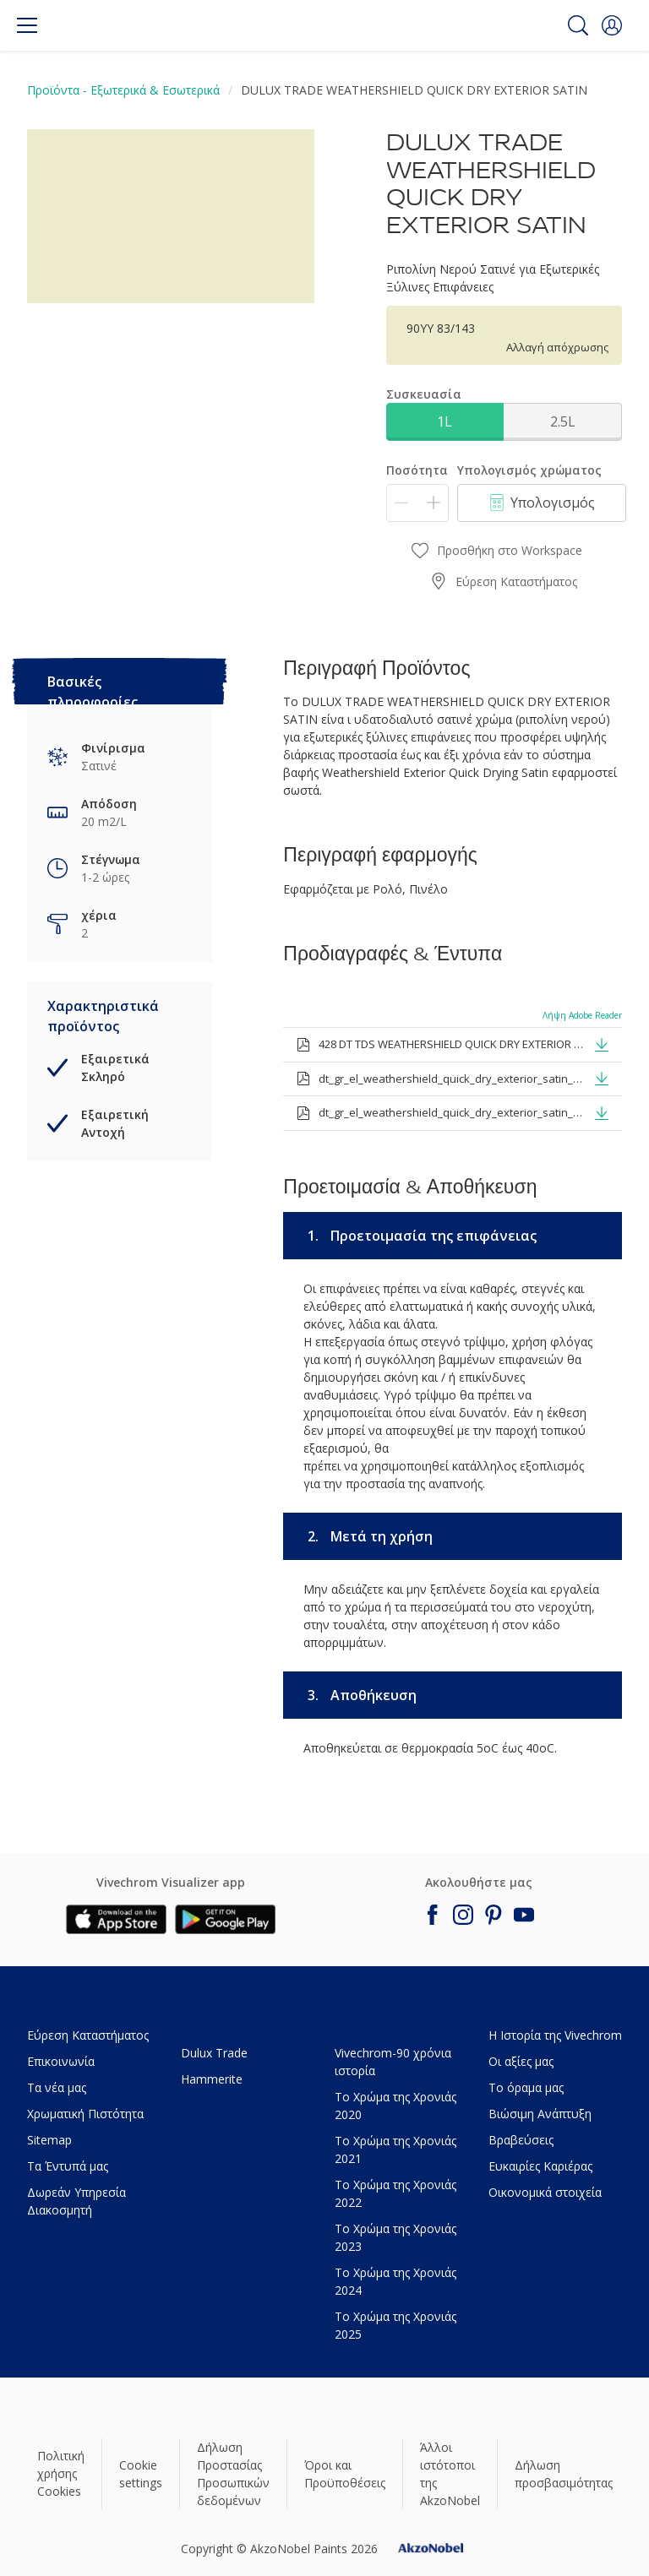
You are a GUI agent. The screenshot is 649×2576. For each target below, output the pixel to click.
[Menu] (27, 25)
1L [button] (444, 421)
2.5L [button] (562, 421)
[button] (612, 25)
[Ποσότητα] (417, 503)
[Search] (578, 25)
